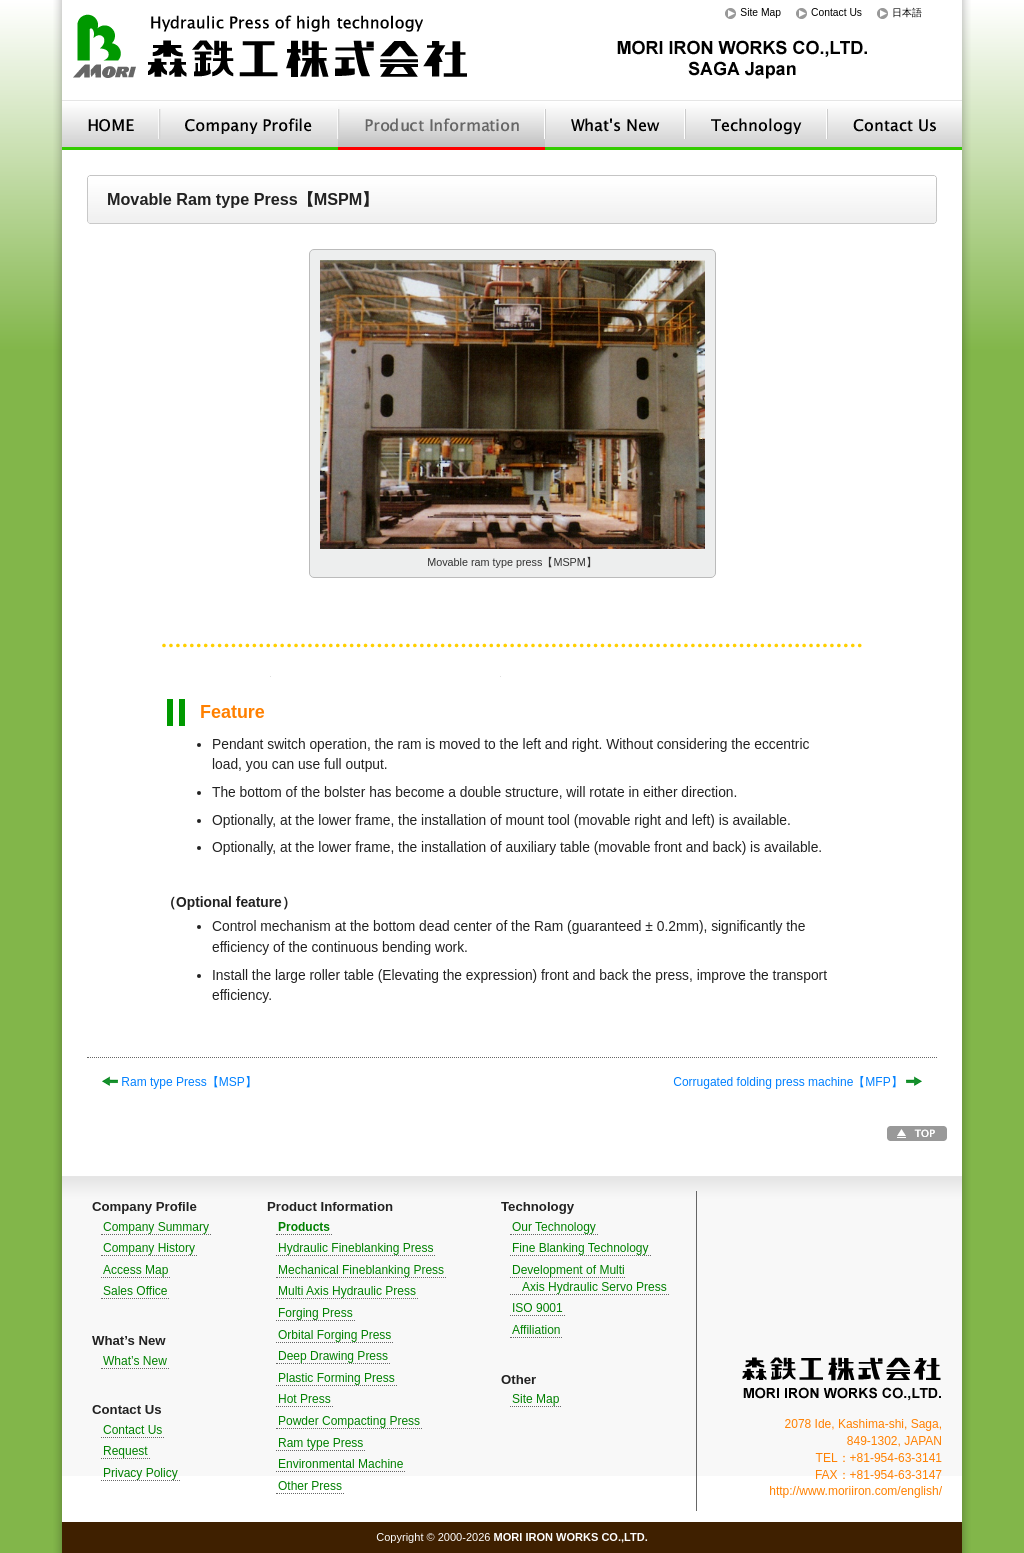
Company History (149, 1248)
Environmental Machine (340, 1464)
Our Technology (554, 1227)
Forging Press (315, 1313)
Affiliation (536, 1330)
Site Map (760, 12)
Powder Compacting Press (349, 1421)
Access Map (135, 1270)
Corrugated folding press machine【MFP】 (797, 1082)
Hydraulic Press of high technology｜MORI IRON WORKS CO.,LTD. (272, 50)
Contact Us (836, 12)
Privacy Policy (140, 1473)
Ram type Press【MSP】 (179, 1082)
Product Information (441, 125)
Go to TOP (917, 1133)
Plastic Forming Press (336, 1378)
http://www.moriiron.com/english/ (855, 1491)
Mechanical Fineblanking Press (361, 1270)
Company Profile (248, 125)
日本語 (907, 12)
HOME (110, 125)
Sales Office (135, 1291)
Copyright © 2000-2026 (512, 1537)
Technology (756, 125)
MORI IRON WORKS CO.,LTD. (842, 1378)
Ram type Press (320, 1443)
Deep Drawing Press (333, 1356)
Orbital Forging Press (334, 1335)
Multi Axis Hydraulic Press (347, 1291)
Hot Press (304, 1399)
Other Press (310, 1486)
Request (125, 1451)
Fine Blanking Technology (580, 1248)
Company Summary (156, 1227)
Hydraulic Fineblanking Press (355, 1248)
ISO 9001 (537, 1308)
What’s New (615, 125)
